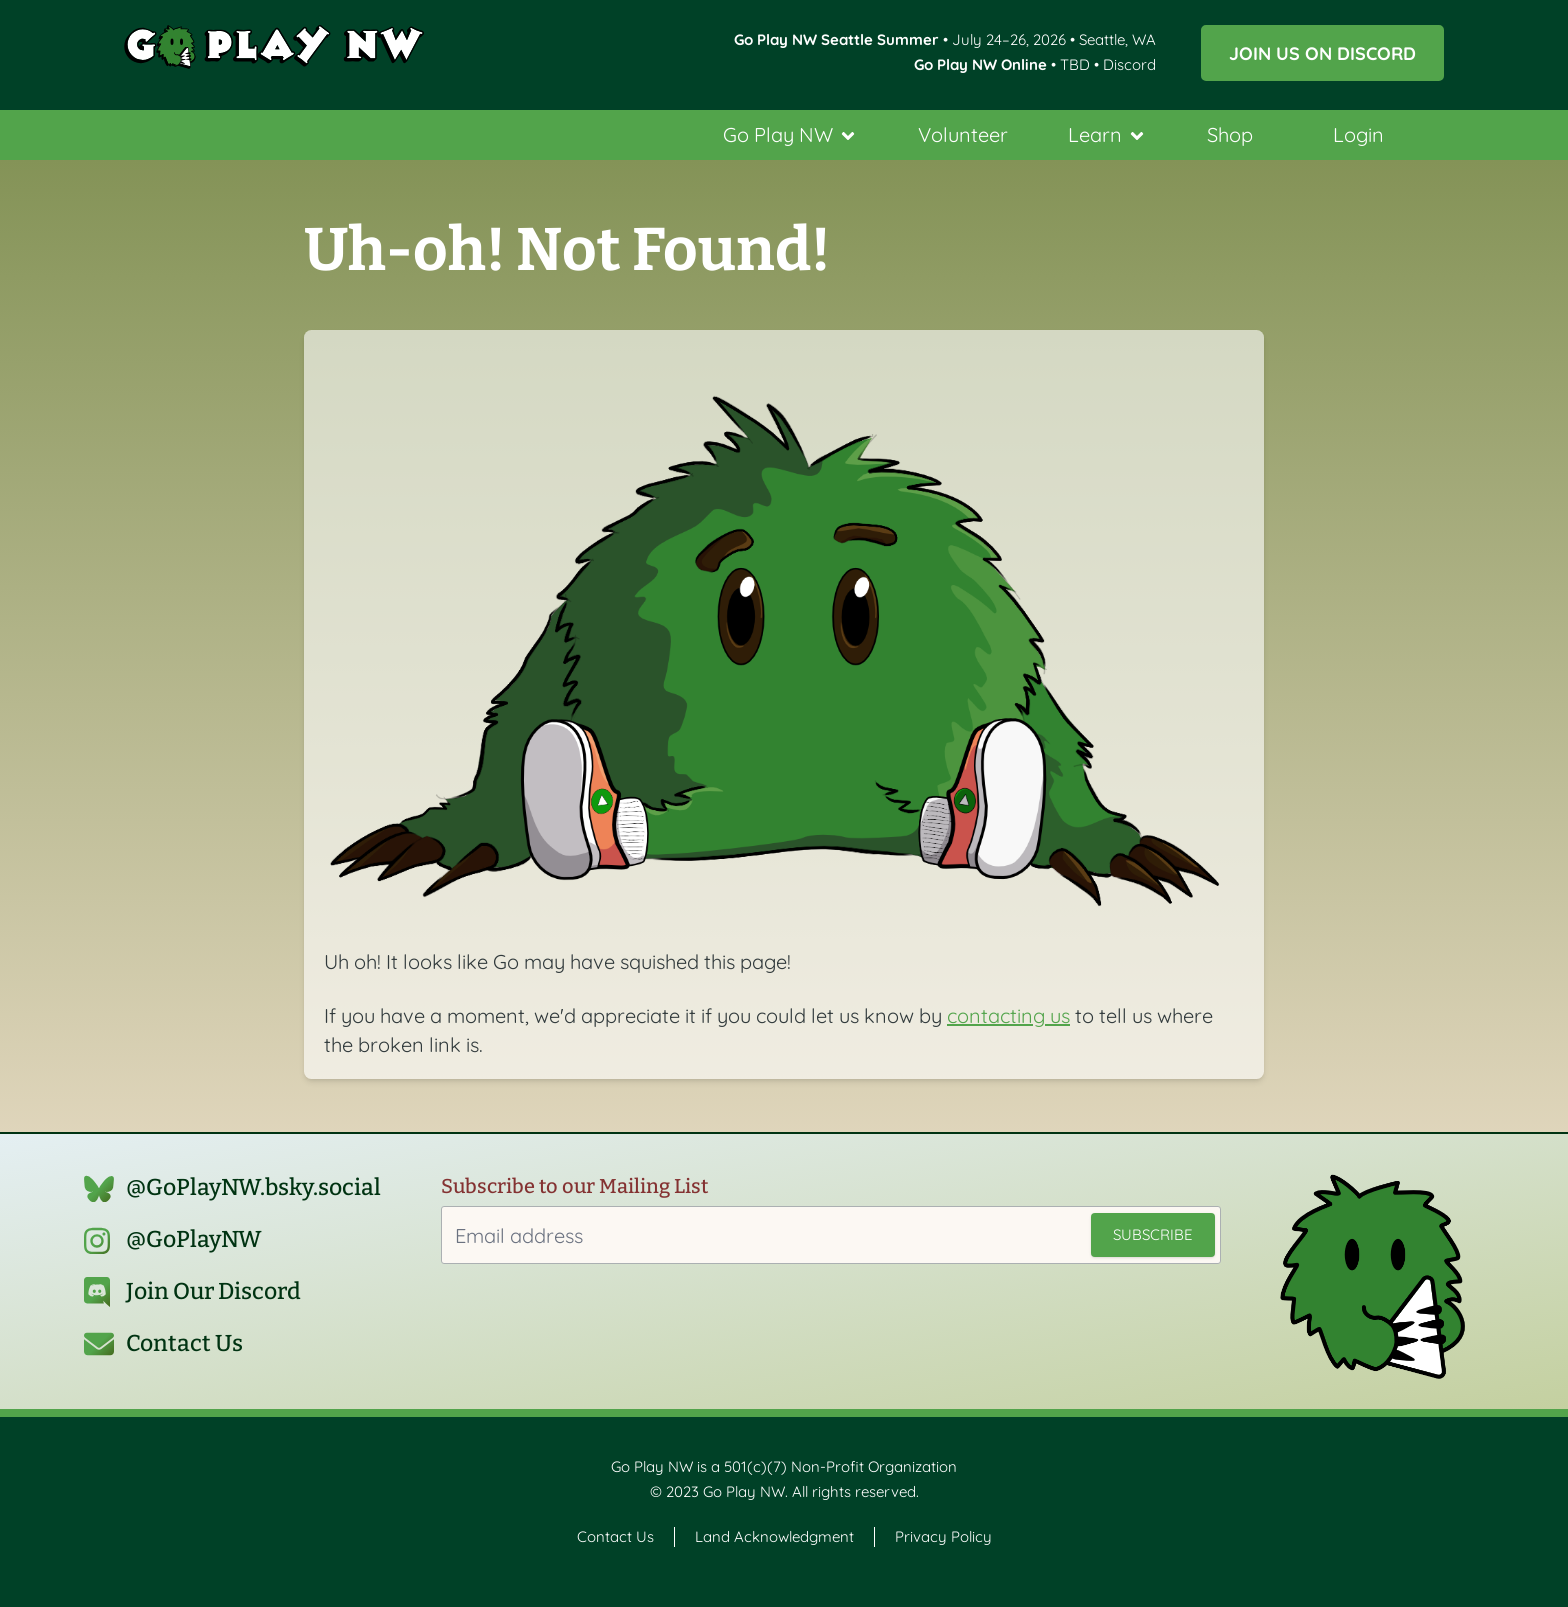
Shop (1230, 134)
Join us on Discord (1322, 53)
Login (1358, 134)
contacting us (1008, 1015)
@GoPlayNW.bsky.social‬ (253, 1187)
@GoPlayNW (194, 1239)
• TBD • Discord (1035, 64)
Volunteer (963, 134)
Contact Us (184, 1343)
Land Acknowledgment (774, 1536)
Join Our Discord (213, 1291)
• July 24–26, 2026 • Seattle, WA (945, 39)
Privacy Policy (943, 1536)
